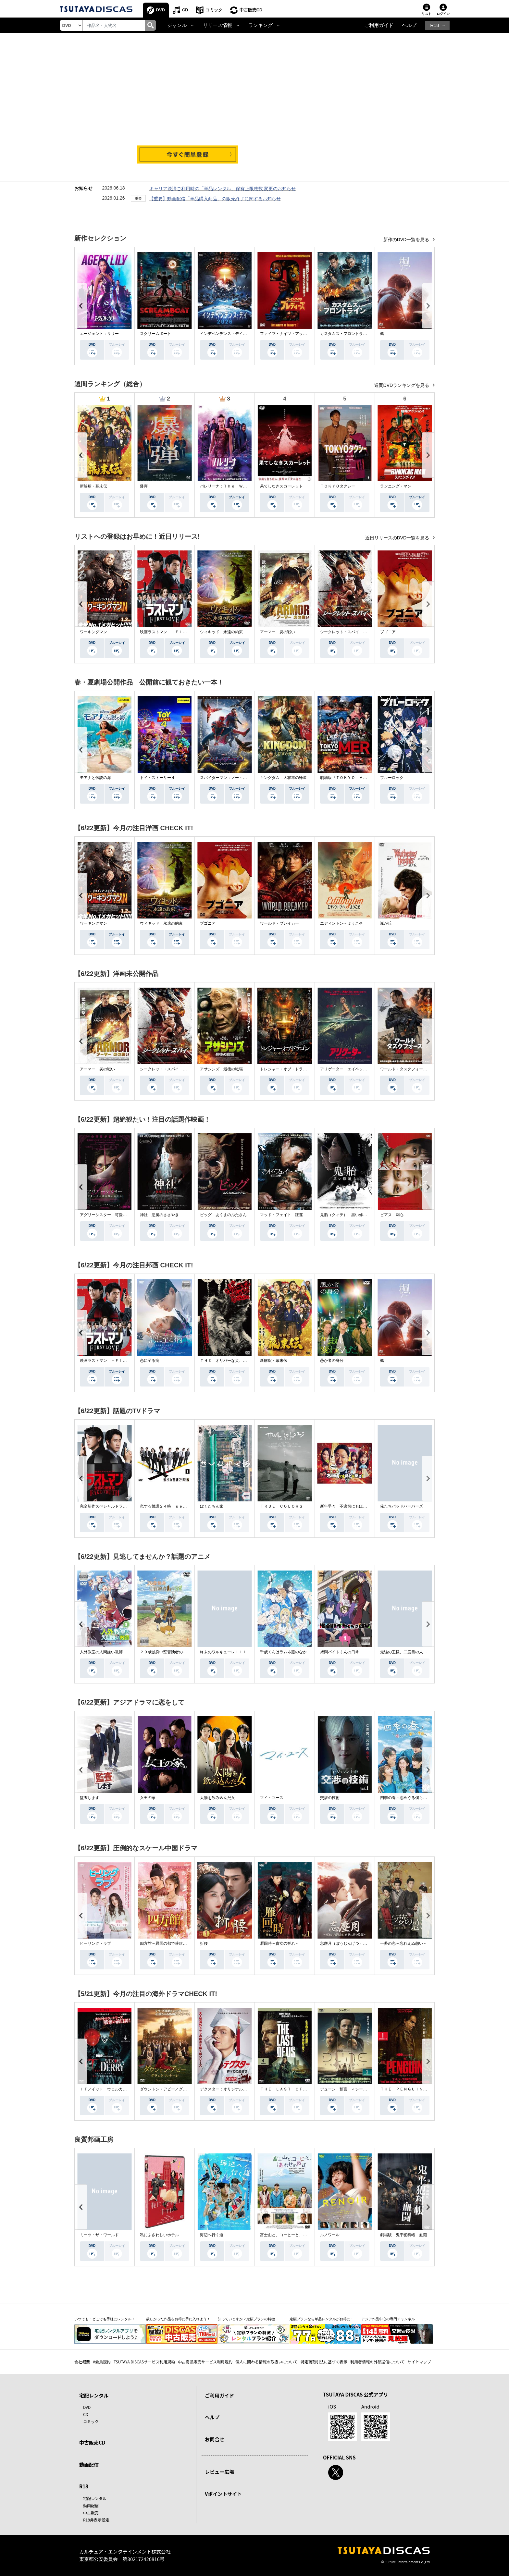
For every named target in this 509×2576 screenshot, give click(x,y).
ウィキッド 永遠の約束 (221, 632)
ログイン (443, 14)
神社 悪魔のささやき (159, 1215)
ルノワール (330, 2235)
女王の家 (147, 1797)
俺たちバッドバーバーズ (401, 1506)
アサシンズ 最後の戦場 (221, 1069)
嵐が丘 (386, 923)
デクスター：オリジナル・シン (227, 2089)
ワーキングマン (93, 632)
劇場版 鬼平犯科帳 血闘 (403, 2235)
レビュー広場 (219, 2471)
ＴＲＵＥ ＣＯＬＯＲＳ (281, 1506)
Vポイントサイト (223, 2493)
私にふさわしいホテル (159, 2235)
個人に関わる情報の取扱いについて (266, 2361)
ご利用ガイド (378, 25)
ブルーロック (391, 777)
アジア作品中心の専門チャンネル (388, 2319)
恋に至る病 (149, 1360)
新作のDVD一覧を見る (406, 239)
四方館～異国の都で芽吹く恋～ (167, 1943)
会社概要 (82, 2361)
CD (185, 9)
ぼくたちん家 (211, 1506)
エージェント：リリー (99, 333)
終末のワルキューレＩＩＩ (223, 1652)
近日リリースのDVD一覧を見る (397, 537)
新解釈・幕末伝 (93, 486)
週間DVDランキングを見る (402, 385)
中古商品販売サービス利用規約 (205, 2361)
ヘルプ (409, 25)
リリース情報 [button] (217, 25)
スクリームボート (155, 333)
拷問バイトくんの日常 (339, 1652)
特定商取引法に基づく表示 (324, 2361)
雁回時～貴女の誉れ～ (279, 1943)
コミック (213, 9)
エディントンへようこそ (341, 923)
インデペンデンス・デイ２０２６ (229, 333)
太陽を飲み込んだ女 (217, 1797)
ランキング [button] (260, 25)
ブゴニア (388, 632)
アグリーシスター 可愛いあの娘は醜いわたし (121, 1215)
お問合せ (214, 2439)
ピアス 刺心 (391, 1215)
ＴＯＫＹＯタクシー (337, 486)
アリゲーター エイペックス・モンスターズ (359, 1069)
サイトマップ (419, 2361)
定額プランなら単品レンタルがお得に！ (322, 2319)
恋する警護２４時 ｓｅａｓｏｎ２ (171, 1506)
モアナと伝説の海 (95, 777)
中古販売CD (251, 9)
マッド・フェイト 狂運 (281, 1215)
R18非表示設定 (96, 2519)
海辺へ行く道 (211, 2235)
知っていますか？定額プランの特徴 (246, 2319)
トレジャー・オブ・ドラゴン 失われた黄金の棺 (303, 1069)
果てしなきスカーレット (281, 486)
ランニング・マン (395, 486)
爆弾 (144, 486)
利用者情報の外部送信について (377, 2361)
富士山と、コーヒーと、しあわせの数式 (295, 2235)
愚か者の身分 (331, 1360)
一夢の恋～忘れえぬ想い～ (403, 1943)
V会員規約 (102, 2361)
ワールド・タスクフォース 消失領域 (413, 1069)
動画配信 (89, 2464)
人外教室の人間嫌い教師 (101, 1652)
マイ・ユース (271, 1797)
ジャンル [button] (177, 25)
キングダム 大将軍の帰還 (283, 777)
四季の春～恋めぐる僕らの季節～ (409, 1797)
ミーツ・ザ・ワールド (99, 2235)
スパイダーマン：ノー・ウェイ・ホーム (235, 777)
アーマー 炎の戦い (277, 632)
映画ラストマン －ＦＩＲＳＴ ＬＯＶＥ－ (179, 632)
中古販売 (91, 2512)
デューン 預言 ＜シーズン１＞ (349, 2089)
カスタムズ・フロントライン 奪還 (351, 333)
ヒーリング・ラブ (95, 1943)
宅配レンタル (94, 2498)
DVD (160, 9)
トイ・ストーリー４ (157, 777)
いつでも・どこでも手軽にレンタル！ (104, 2319)
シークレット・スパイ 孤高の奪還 (351, 632)
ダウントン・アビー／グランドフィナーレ (177, 2089)
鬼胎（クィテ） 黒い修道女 (345, 1215)
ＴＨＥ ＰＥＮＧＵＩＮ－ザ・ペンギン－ (417, 2089)
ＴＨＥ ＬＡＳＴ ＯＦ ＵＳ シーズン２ (299, 2089)
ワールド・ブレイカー (279, 923)
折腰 (204, 1943)
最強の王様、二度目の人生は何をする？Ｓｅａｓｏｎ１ (429, 1652)
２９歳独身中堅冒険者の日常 (165, 1652)
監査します (89, 1797)
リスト (426, 14)
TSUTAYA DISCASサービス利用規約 (144, 2361)
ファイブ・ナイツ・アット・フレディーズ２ (299, 333)
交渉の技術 (330, 1797)
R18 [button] (434, 25)
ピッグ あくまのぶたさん (223, 1215)
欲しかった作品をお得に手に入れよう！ (178, 2319)
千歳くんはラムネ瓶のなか (283, 1652)
